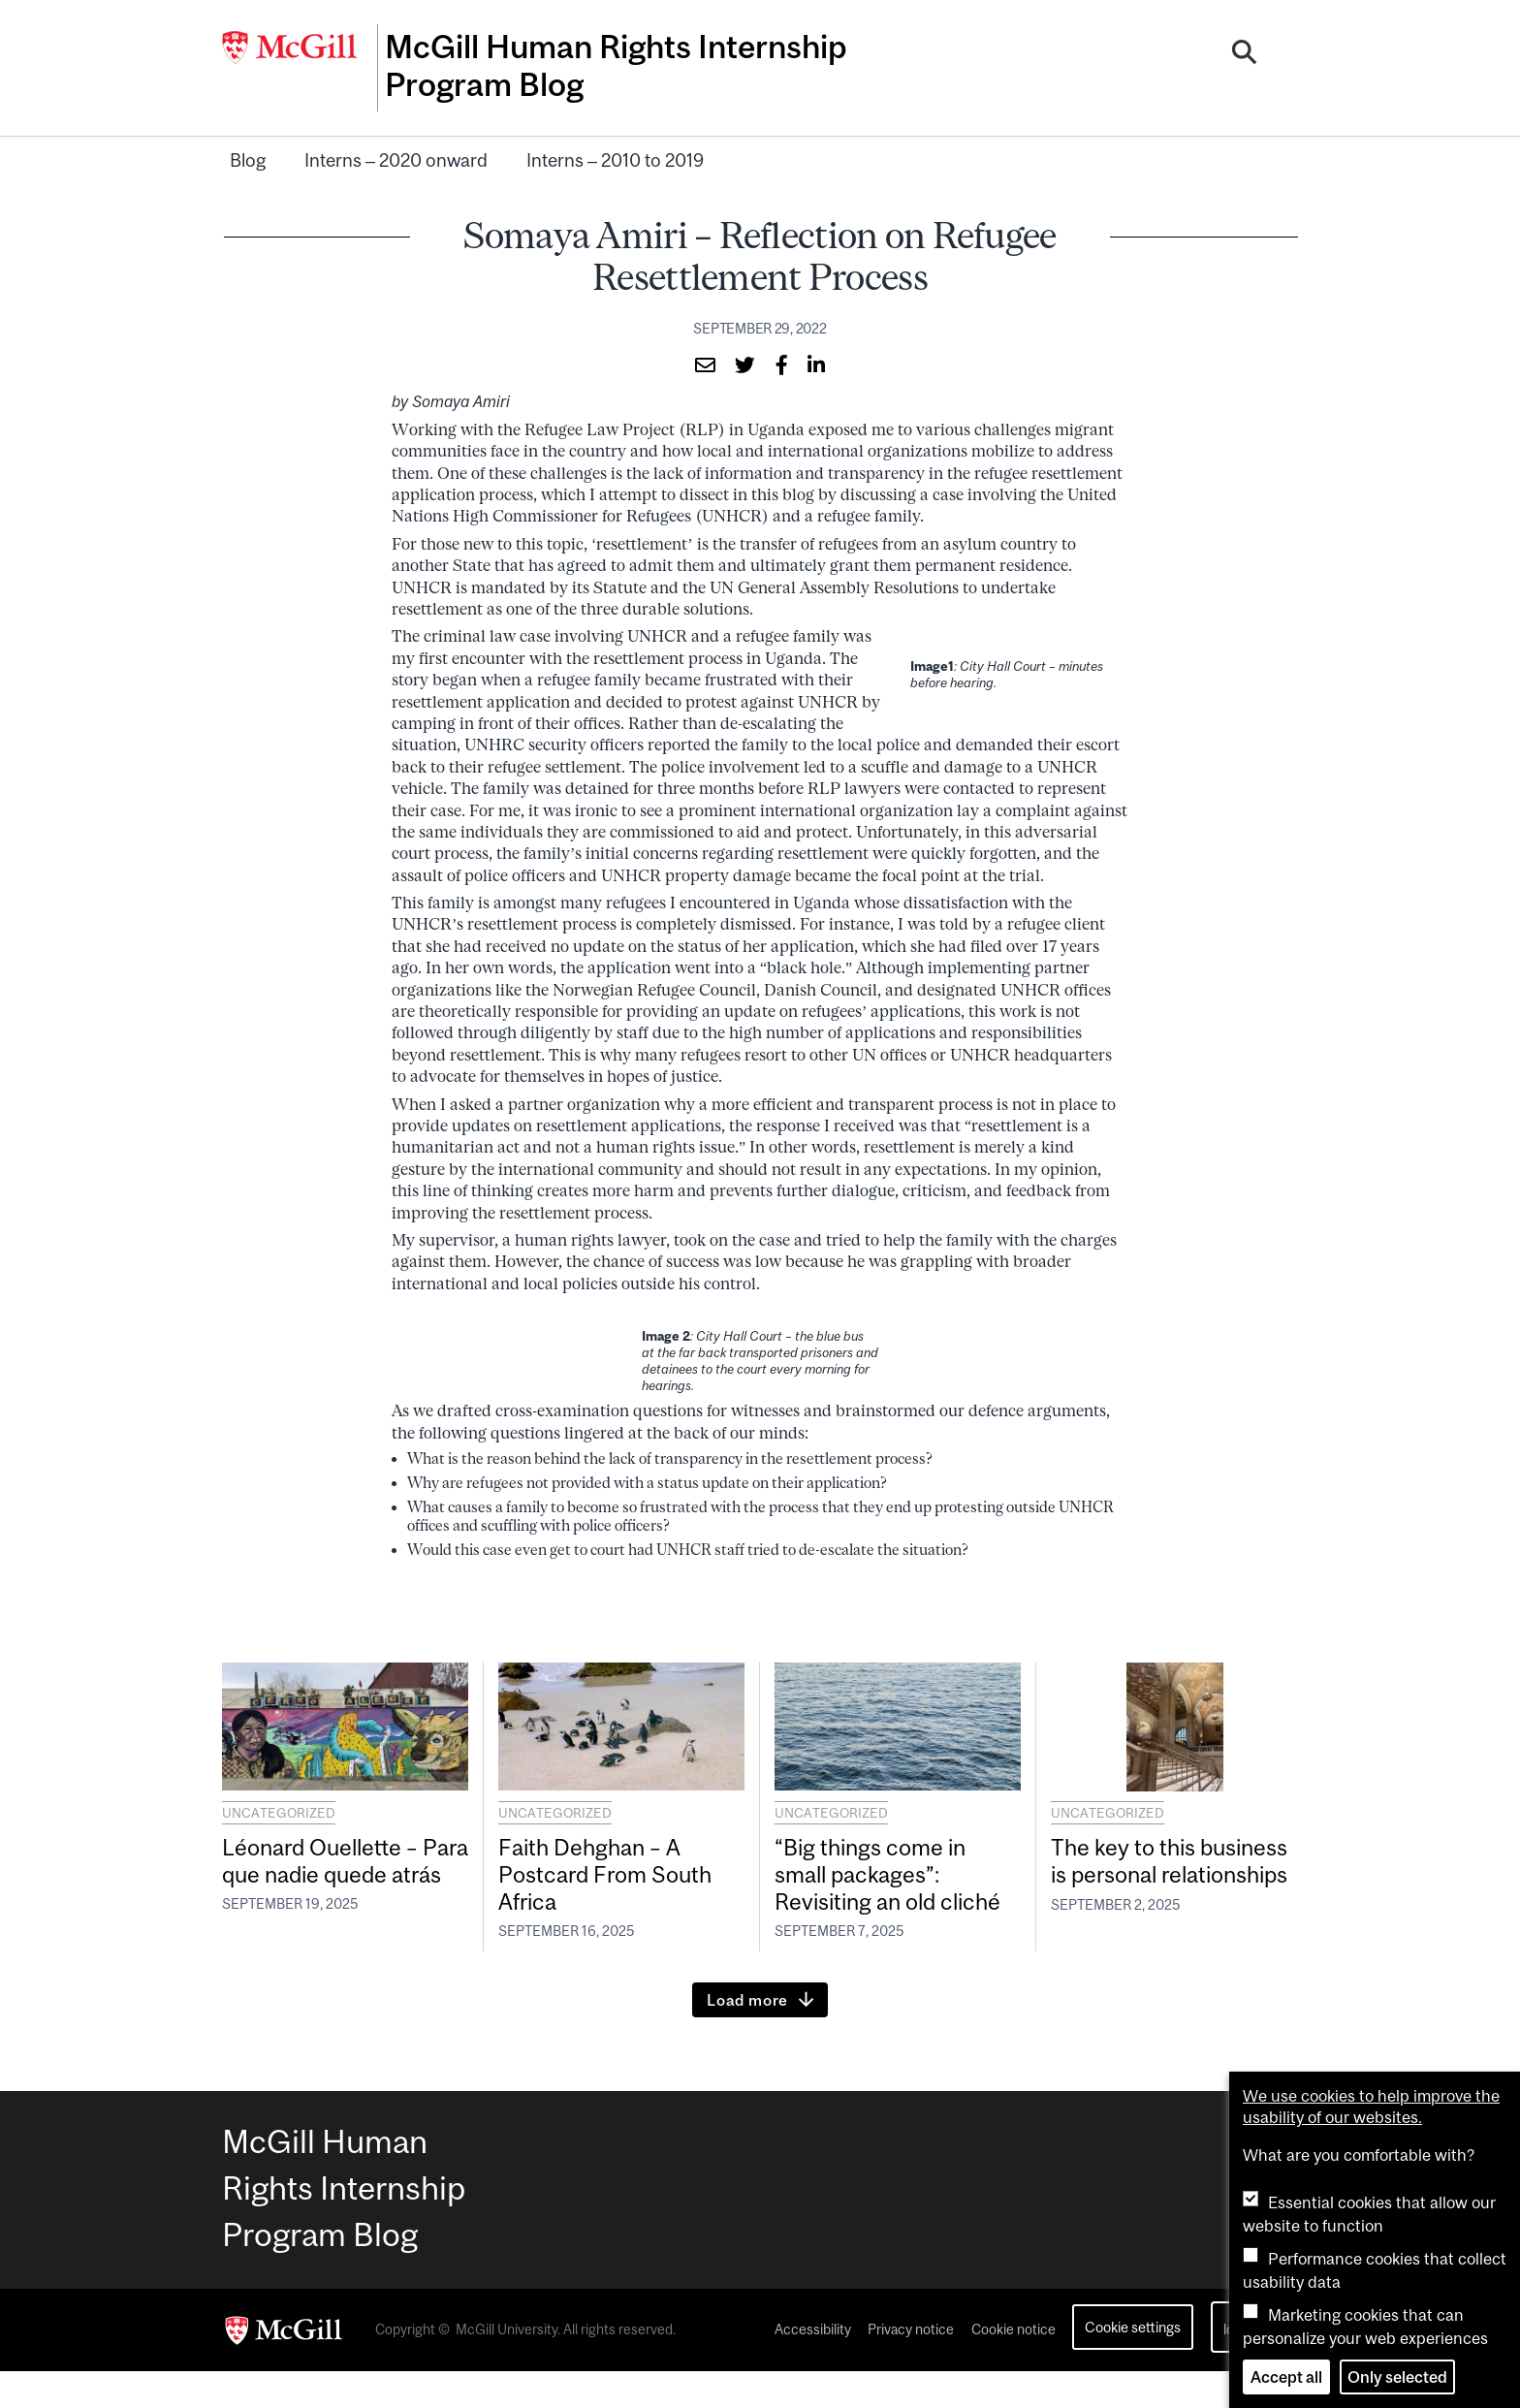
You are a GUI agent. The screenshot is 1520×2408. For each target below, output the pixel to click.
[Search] (1246, 51)
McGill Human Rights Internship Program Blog (573, 65)
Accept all (1286, 2377)
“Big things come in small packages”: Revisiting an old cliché (884, 1890)
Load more (747, 2036)
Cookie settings (1133, 2365)
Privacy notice (911, 2367)
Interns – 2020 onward (396, 155)
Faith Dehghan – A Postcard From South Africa (621, 1875)
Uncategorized (278, 1808)
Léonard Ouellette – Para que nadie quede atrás (335, 1875)
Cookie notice (1013, 2367)
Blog (248, 155)
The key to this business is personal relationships (1164, 1876)
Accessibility (813, 2367)
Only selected (1397, 2377)
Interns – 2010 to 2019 (615, 155)
